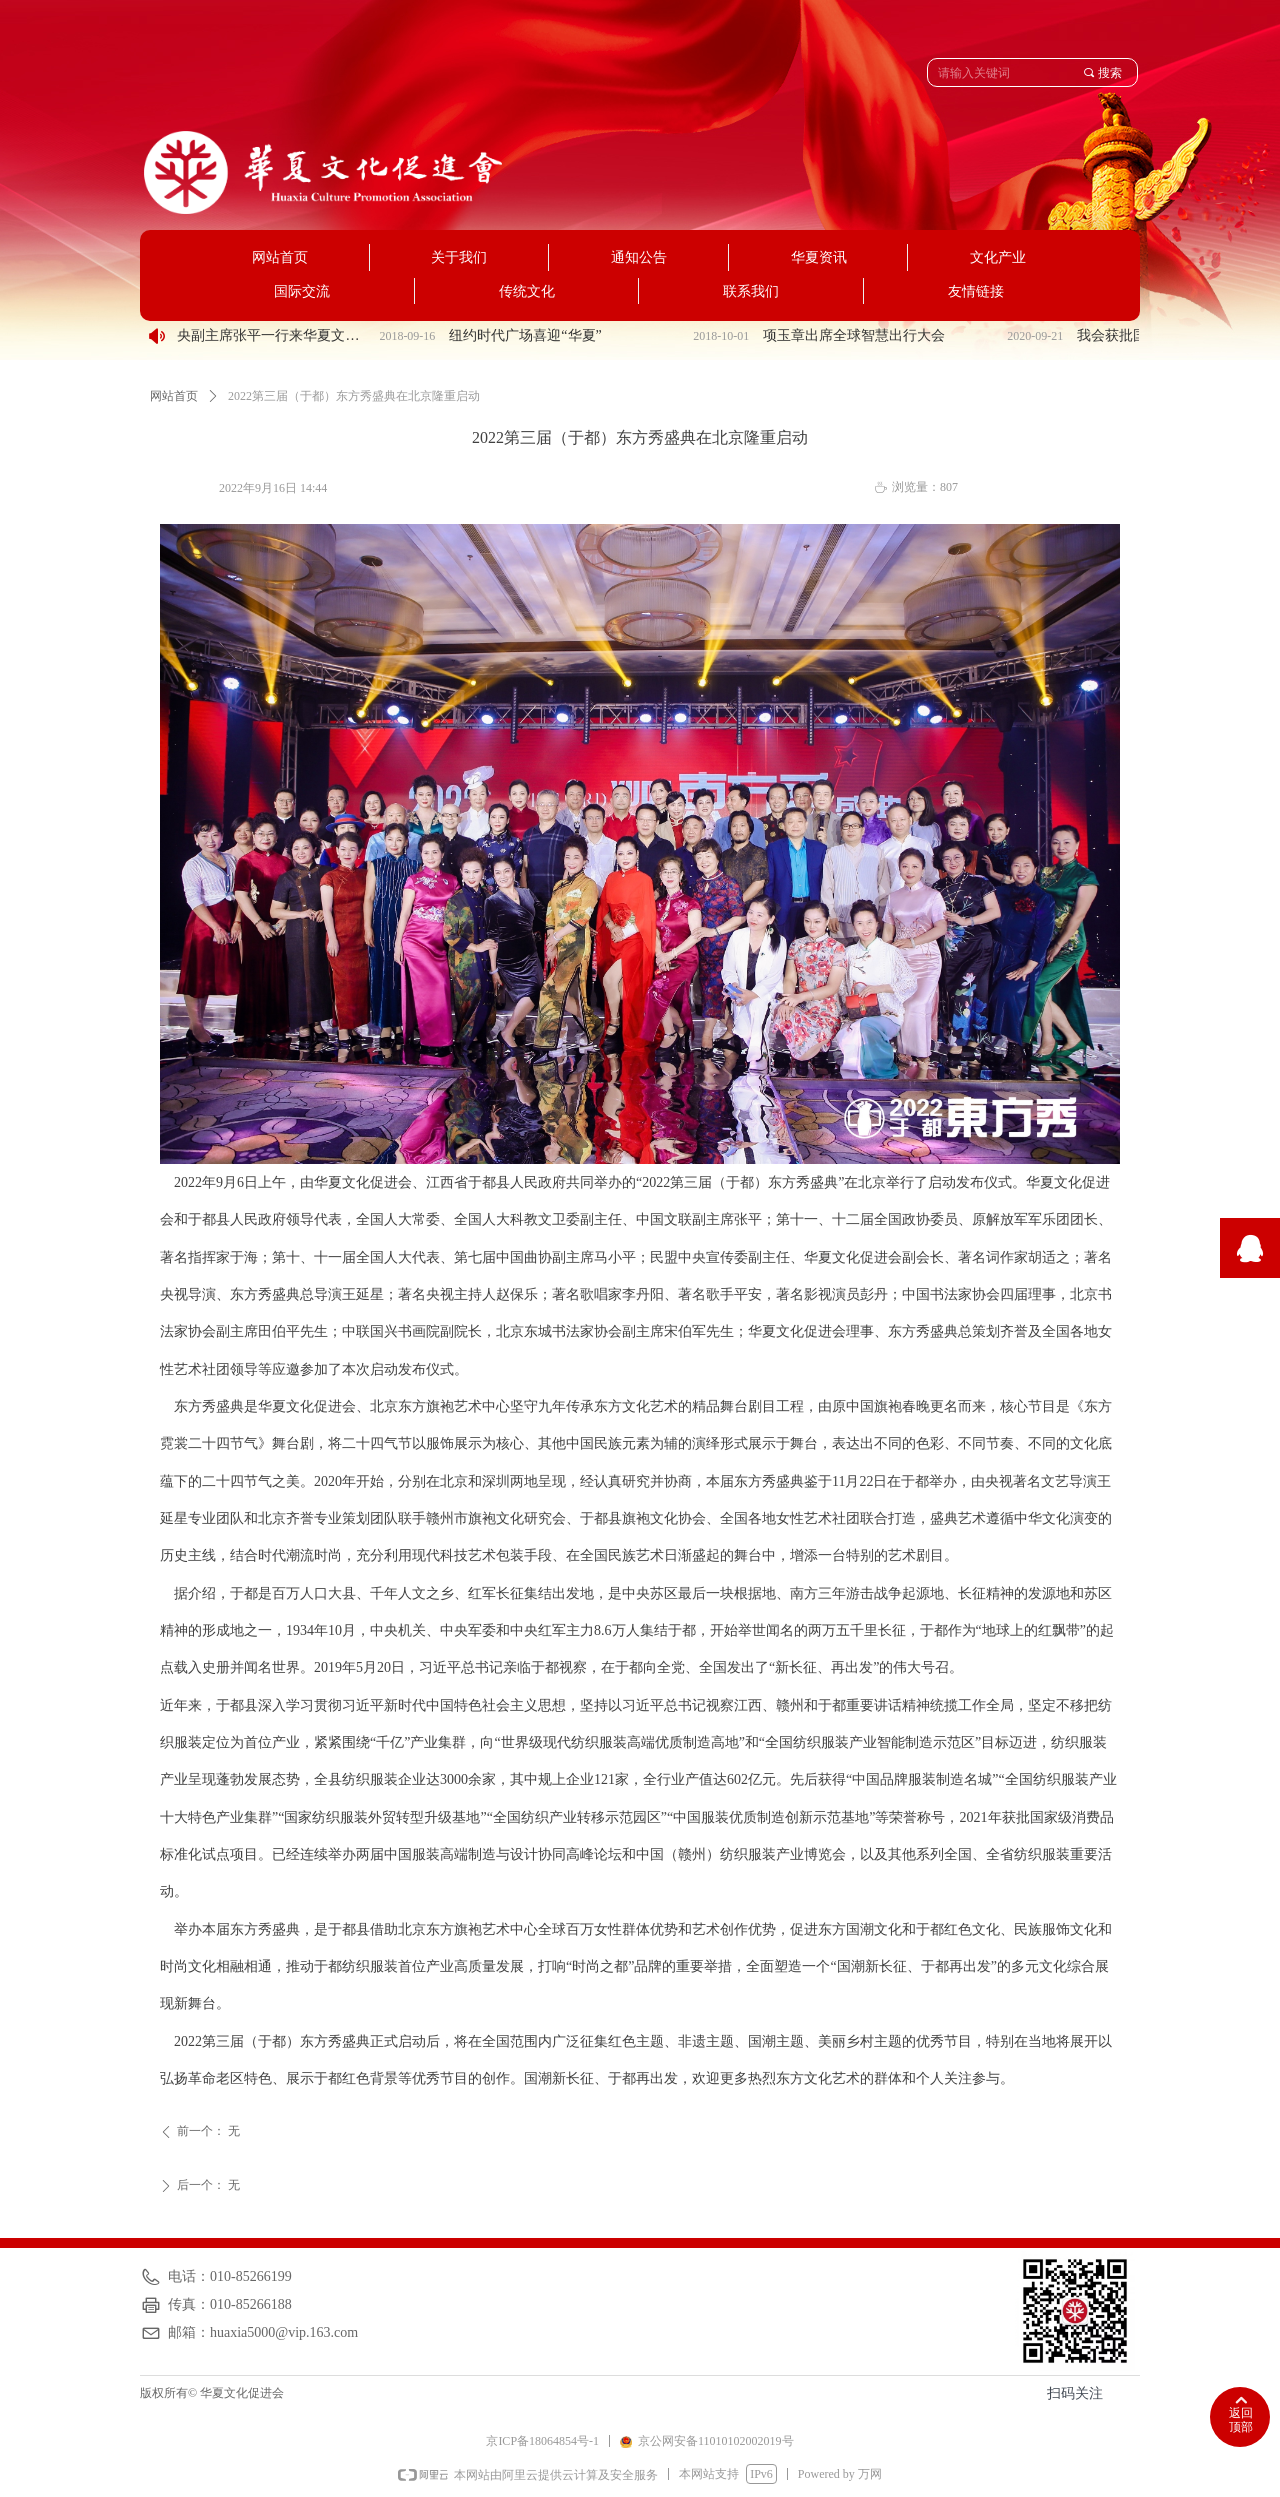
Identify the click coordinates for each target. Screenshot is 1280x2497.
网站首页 (174, 396)
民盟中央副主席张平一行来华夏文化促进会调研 (260, 335)
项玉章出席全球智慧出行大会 (861, 335)
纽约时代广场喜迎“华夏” (532, 335)
